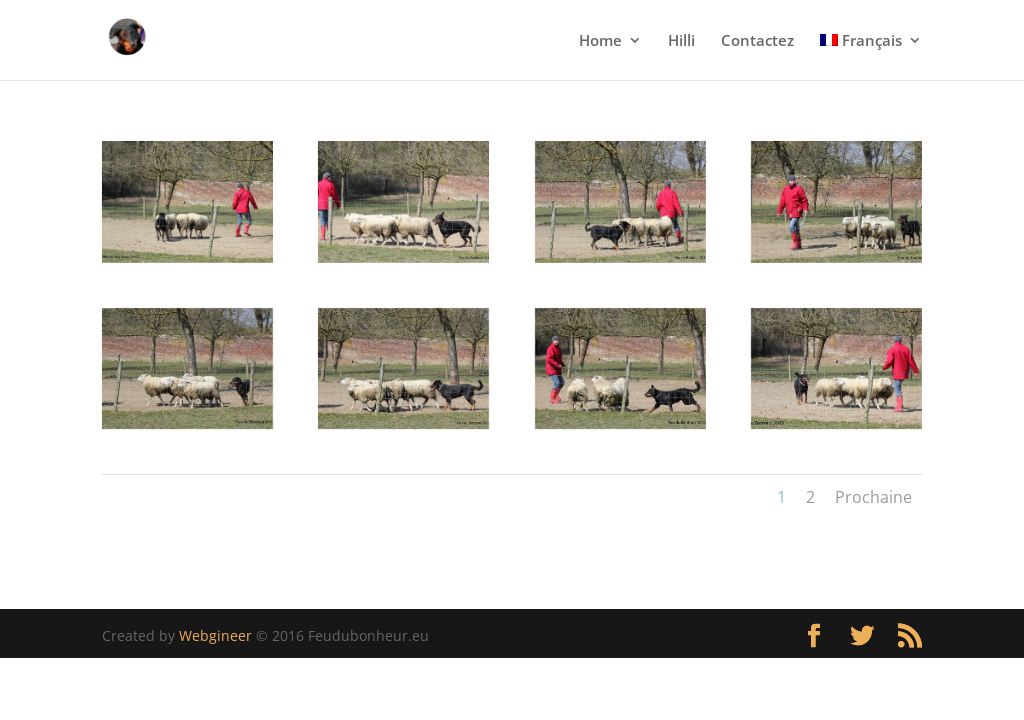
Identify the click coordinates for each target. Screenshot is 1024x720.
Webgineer (215, 635)
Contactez (757, 41)
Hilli (681, 41)
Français (861, 41)
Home (600, 41)
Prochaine (873, 497)
